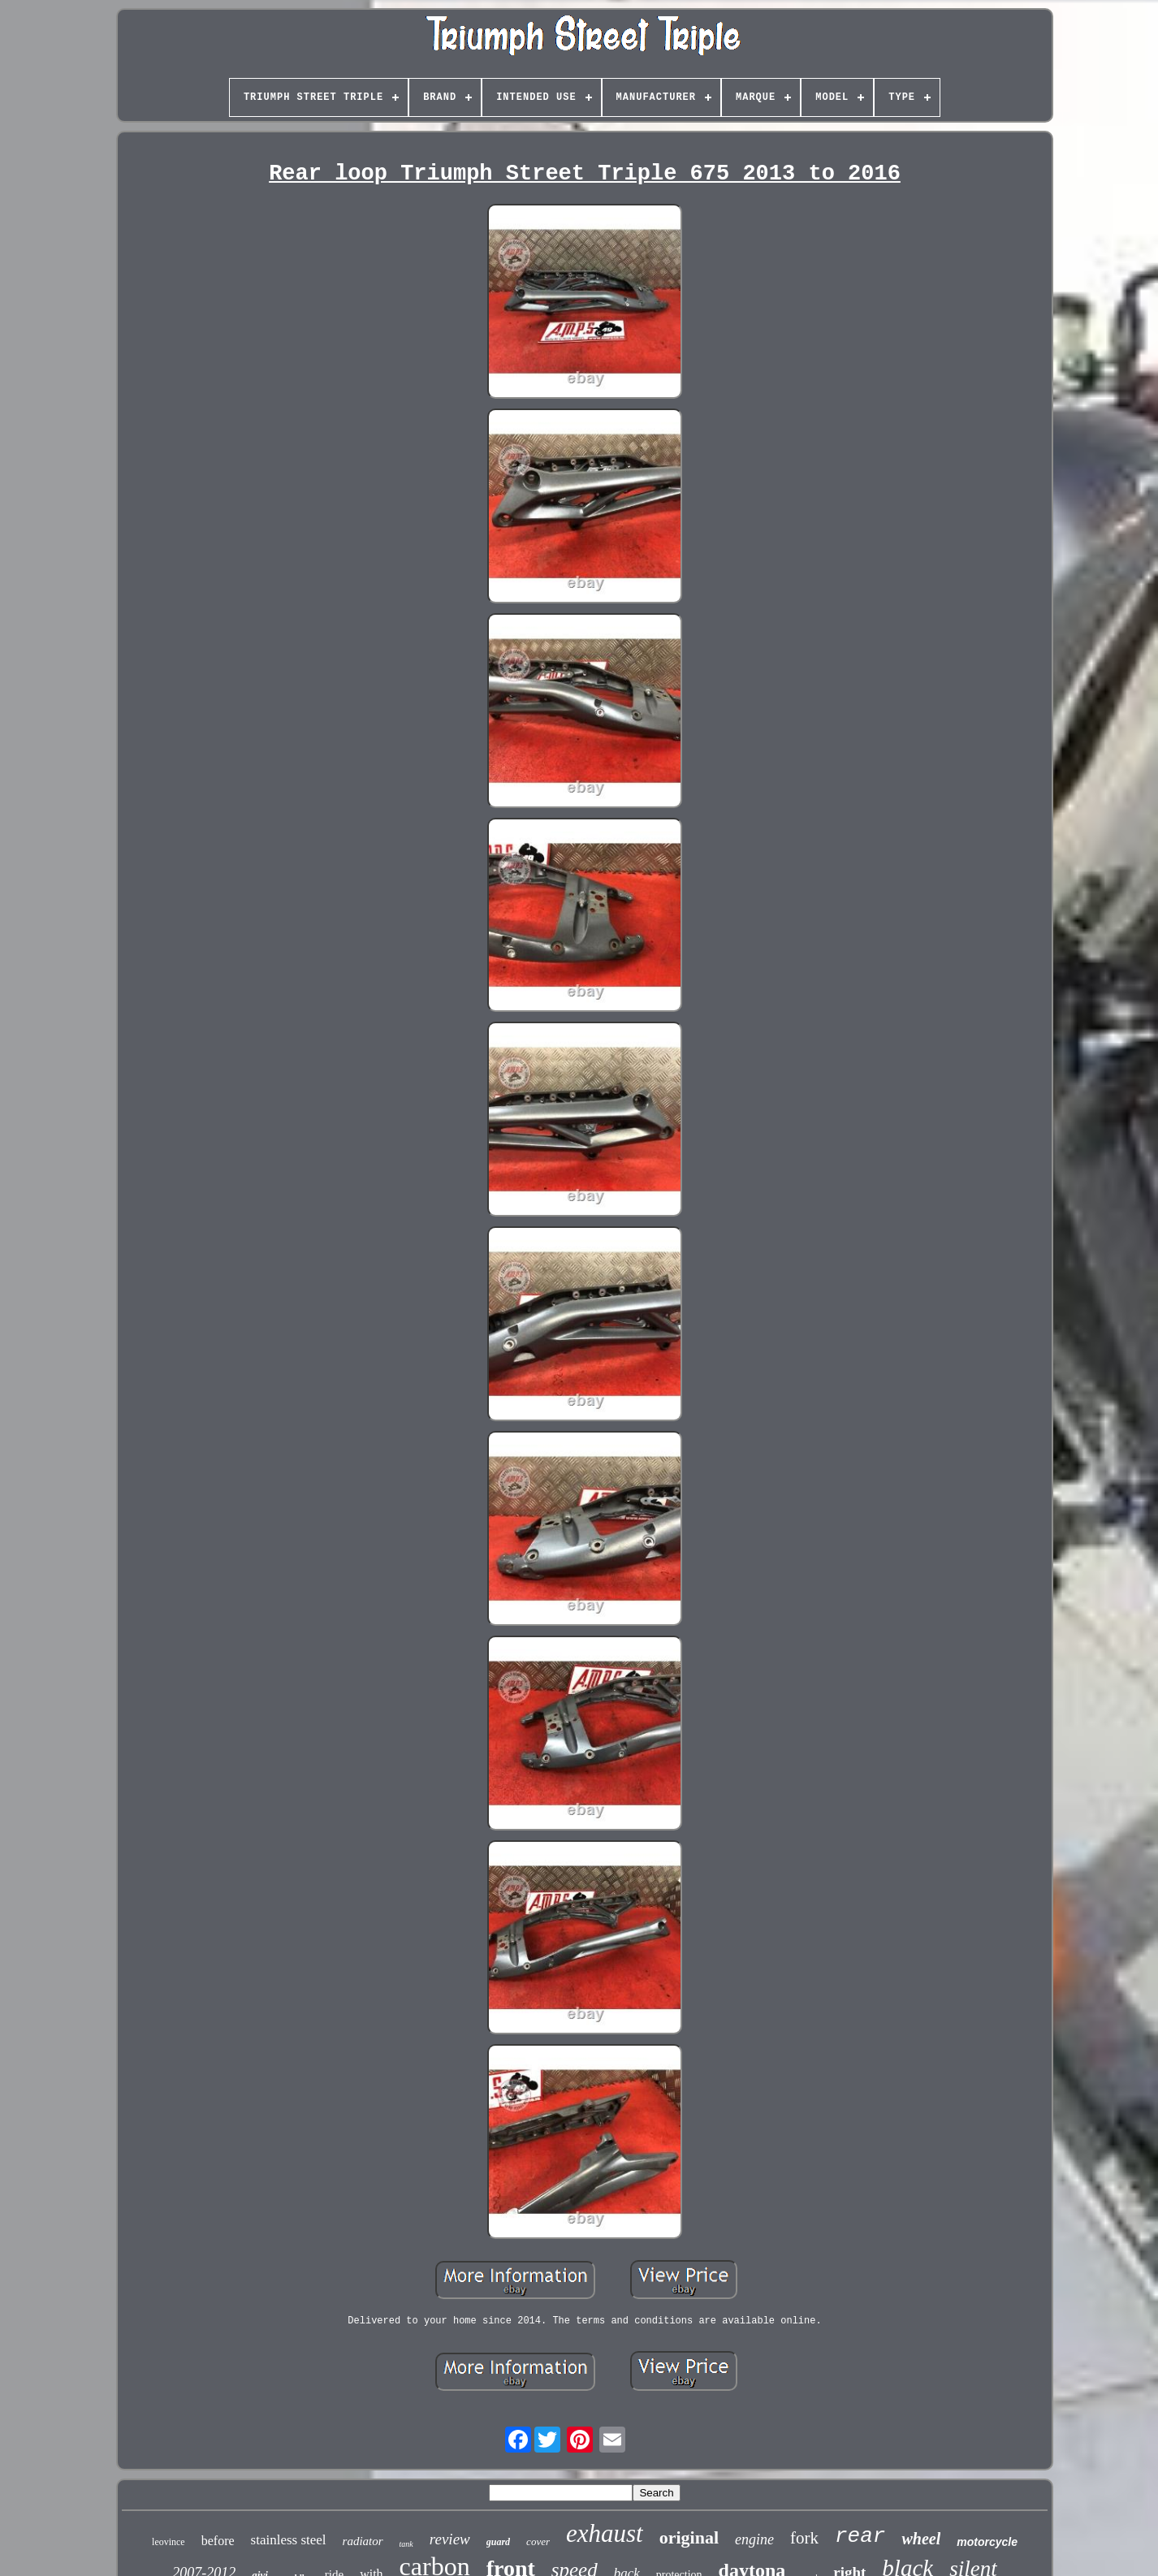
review (450, 2539)
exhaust (604, 2533)
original (689, 2537)
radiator (363, 2541)
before (218, 2541)
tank (406, 2543)
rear (860, 2536)
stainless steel (288, 2540)
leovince (168, 2542)
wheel (920, 2539)
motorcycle (987, 2541)
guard (498, 2542)
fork (804, 2538)
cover (538, 2541)
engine (754, 2539)
